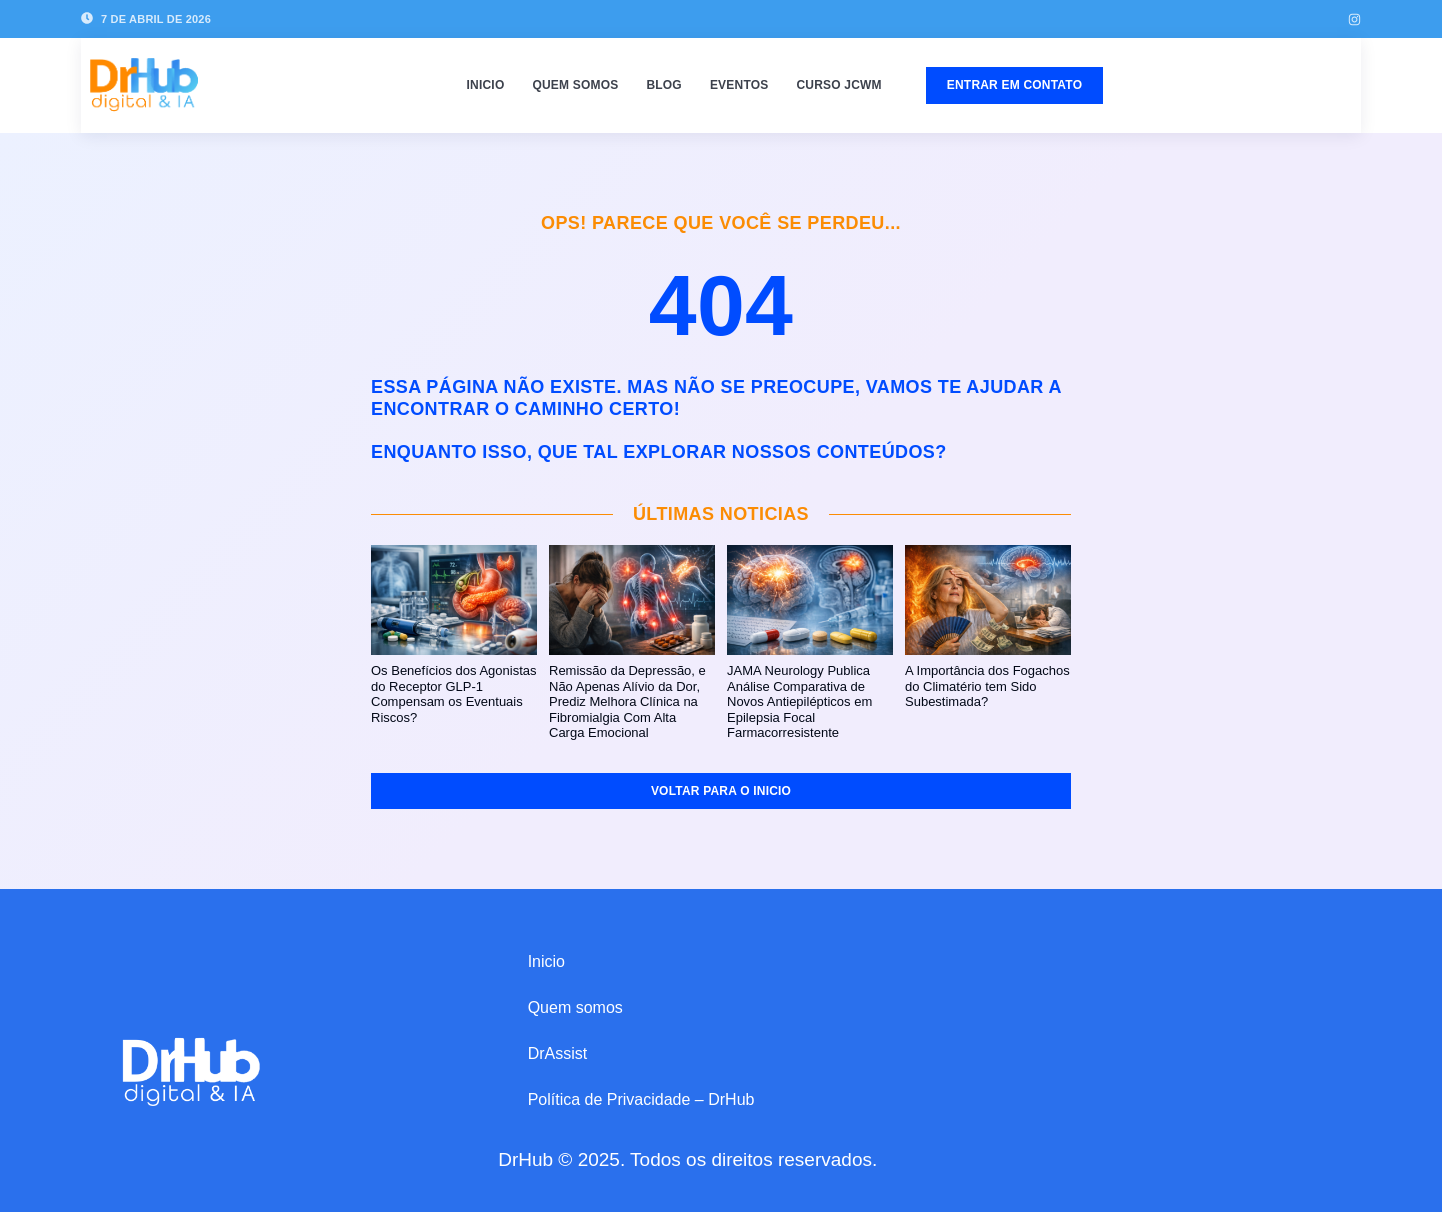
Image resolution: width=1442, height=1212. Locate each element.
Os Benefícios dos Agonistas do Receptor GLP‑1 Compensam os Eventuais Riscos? (453, 694)
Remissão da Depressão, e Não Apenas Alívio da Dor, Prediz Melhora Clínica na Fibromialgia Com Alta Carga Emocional (627, 701)
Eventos (739, 85)
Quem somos (575, 85)
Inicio (486, 85)
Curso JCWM (838, 85)
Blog (663, 85)
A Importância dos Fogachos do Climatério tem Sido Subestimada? (987, 686)
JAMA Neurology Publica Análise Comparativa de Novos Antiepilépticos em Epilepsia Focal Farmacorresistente (799, 701)
